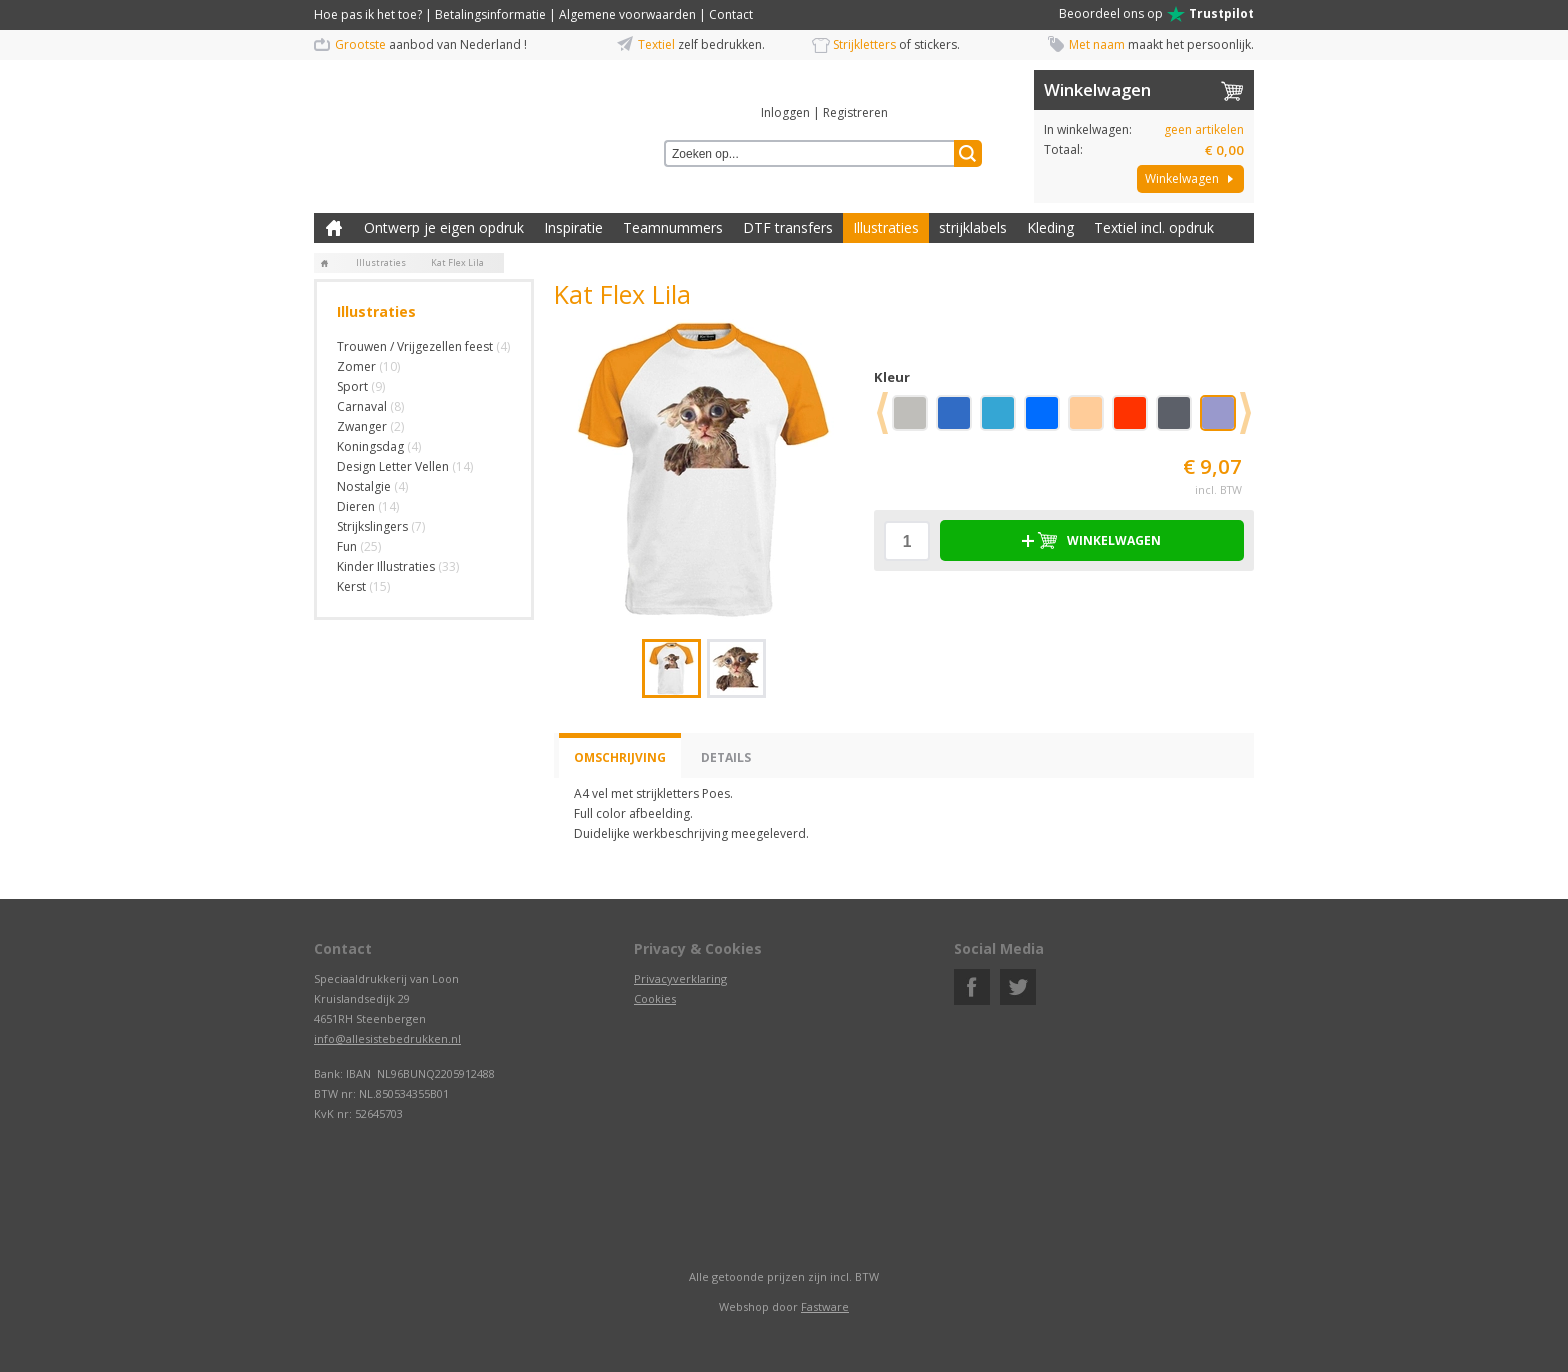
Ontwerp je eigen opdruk (444, 227)
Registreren (855, 112)
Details (726, 757)
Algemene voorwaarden (627, 14)
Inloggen (785, 112)
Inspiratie (573, 227)
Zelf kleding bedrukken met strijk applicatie (334, 228)
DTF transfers (788, 227)
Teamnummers (673, 227)
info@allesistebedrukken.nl (387, 1038)
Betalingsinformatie (490, 14)
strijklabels (973, 227)
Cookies (655, 998)
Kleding (1050, 227)
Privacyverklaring (680, 978)
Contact (731, 14)
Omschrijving (620, 757)
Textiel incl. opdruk (1154, 227)
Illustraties (886, 227)
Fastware (825, 1306)
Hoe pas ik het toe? (368, 14)
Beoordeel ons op (1156, 14)
